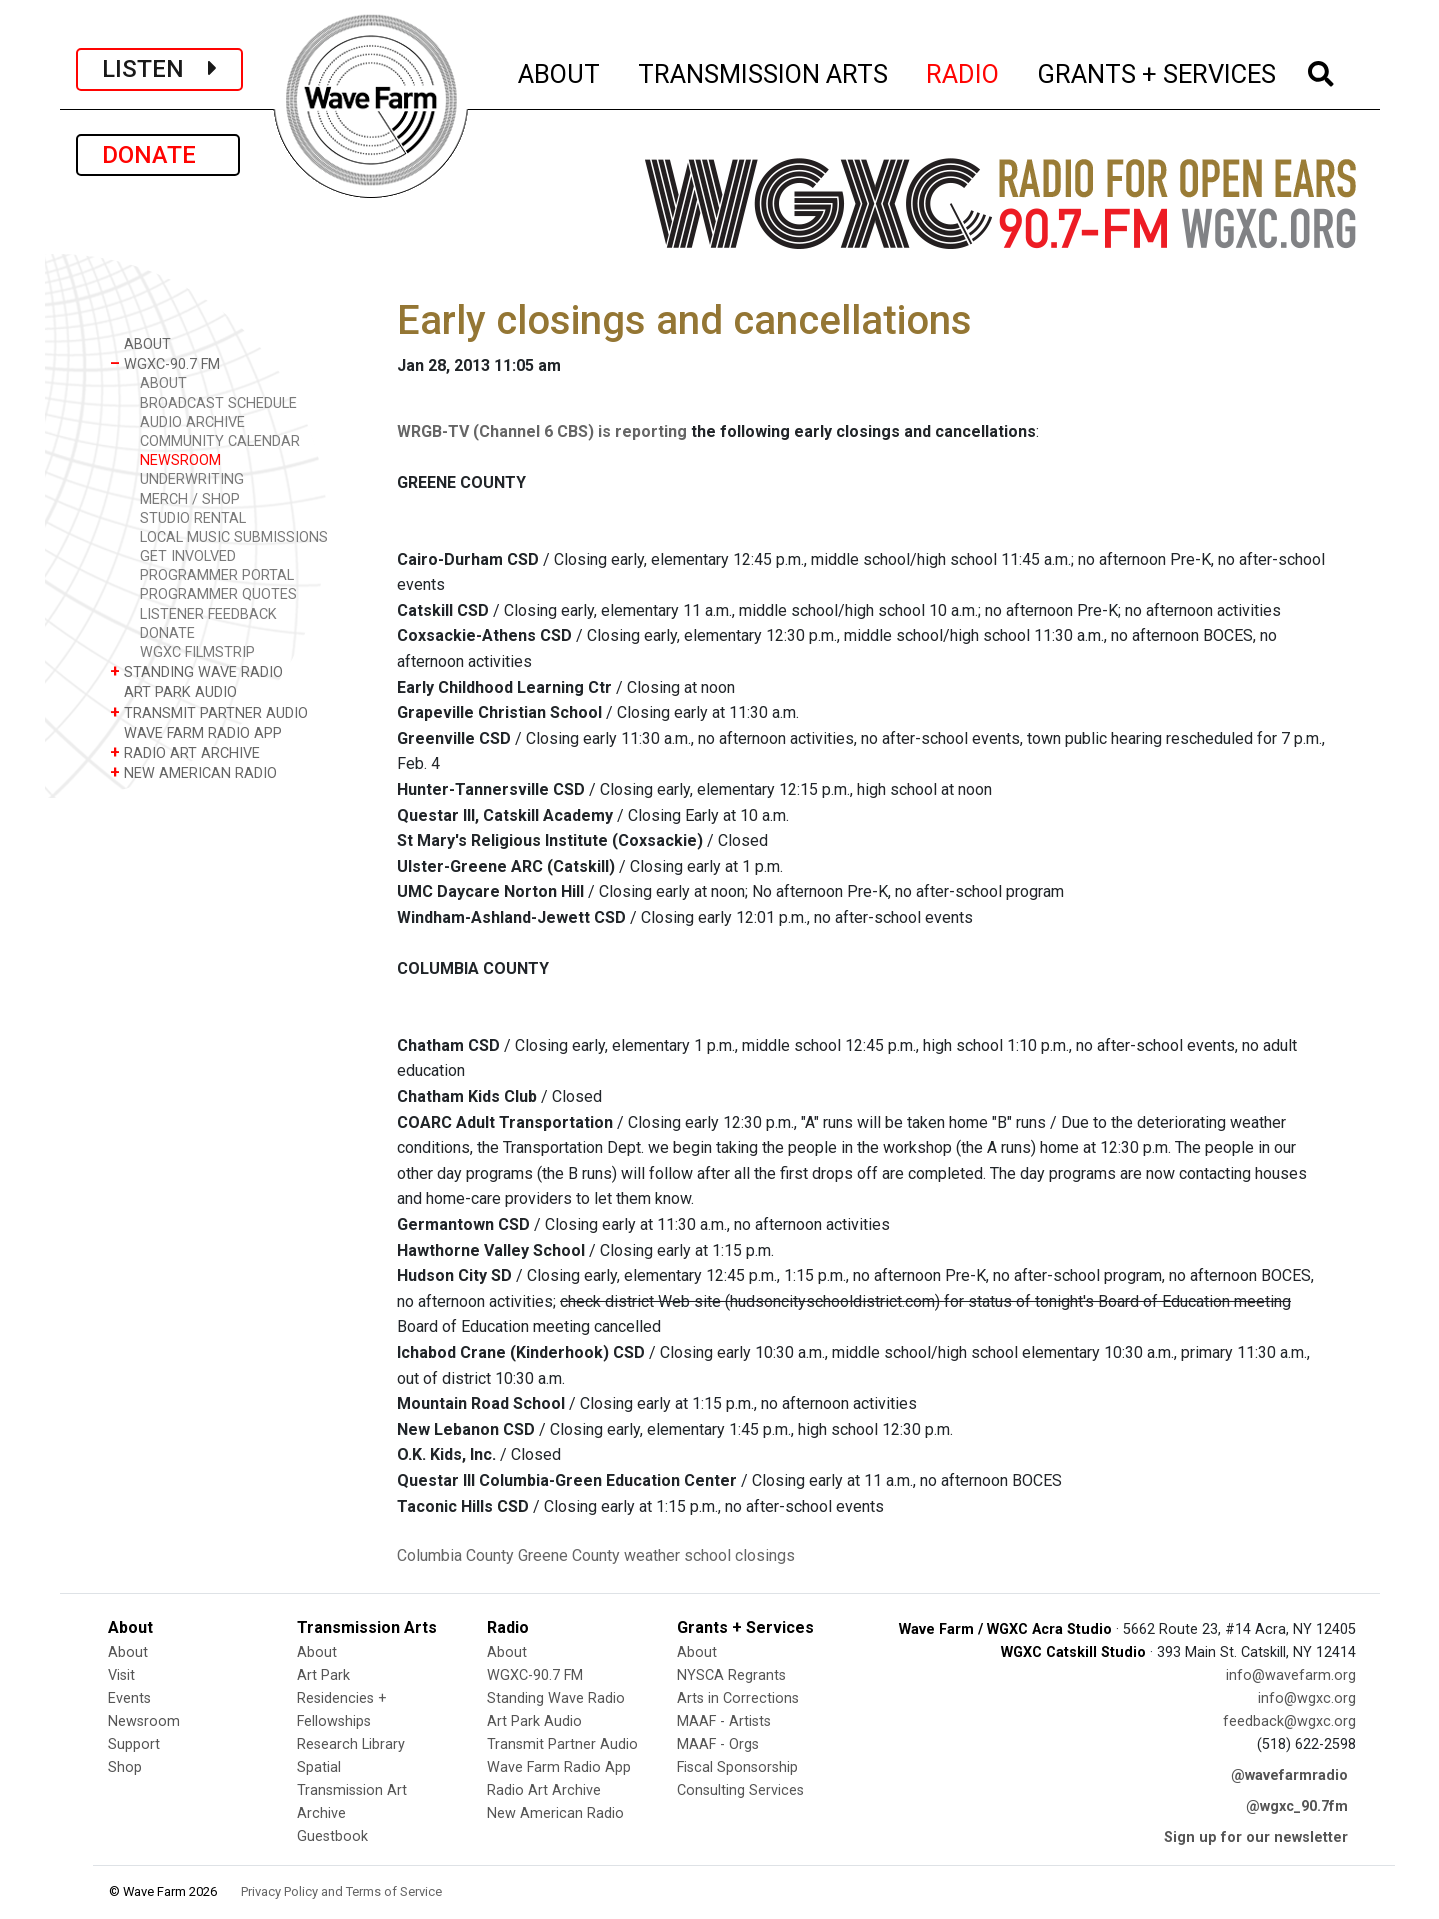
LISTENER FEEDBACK (208, 614)
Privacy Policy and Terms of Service (341, 1891)
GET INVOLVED (188, 556)
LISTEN (159, 69)
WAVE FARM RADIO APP (196, 732)
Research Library (351, 1744)
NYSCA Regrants (731, 1675)
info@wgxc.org (1307, 1698)
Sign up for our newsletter (1256, 1837)
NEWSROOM (180, 460)
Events (129, 1698)
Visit (121, 1675)
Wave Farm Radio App (559, 1767)
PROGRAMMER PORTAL (217, 575)
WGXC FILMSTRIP (197, 652)
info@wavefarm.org (1291, 1675)
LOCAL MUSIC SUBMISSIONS (234, 537)
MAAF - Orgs (718, 1744)
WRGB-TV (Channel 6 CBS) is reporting (542, 431)
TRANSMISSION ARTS (764, 71)
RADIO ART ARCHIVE (185, 752)
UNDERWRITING (192, 479)
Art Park (323, 1675)
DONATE (158, 155)
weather (652, 1555)
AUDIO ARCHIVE (192, 422)
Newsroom (144, 1721)
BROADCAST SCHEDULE (218, 403)
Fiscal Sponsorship (737, 1767)
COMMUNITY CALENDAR (220, 441)
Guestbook (332, 1836)
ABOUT (560, 71)
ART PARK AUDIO (173, 691)
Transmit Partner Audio (562, 1744)
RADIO (963, 71)
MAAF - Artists (724, 1721)
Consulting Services (740, 1790)
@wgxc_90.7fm (1297, 1806)
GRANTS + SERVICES (1157, 71)
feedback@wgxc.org (1289, 1721)
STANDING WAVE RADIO (196, 671)
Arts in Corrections (738, 1698)
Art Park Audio (534, 1721)
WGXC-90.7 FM (165, 363)
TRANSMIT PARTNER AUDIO (209, 712)
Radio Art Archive (544, 1790)
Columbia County (455, 1555)
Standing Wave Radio (556, 1698)
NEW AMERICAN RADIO (193, 772)
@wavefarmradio (1289, 1775)
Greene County (569, 1555)
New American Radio (555, 1813)
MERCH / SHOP (190, 499)
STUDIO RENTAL (193, 518)
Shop (125, 1767)
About (128, 1652)
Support (134, 1744)
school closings (739, 1555)
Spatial (319, 1767)
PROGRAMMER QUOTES (218, 594)
